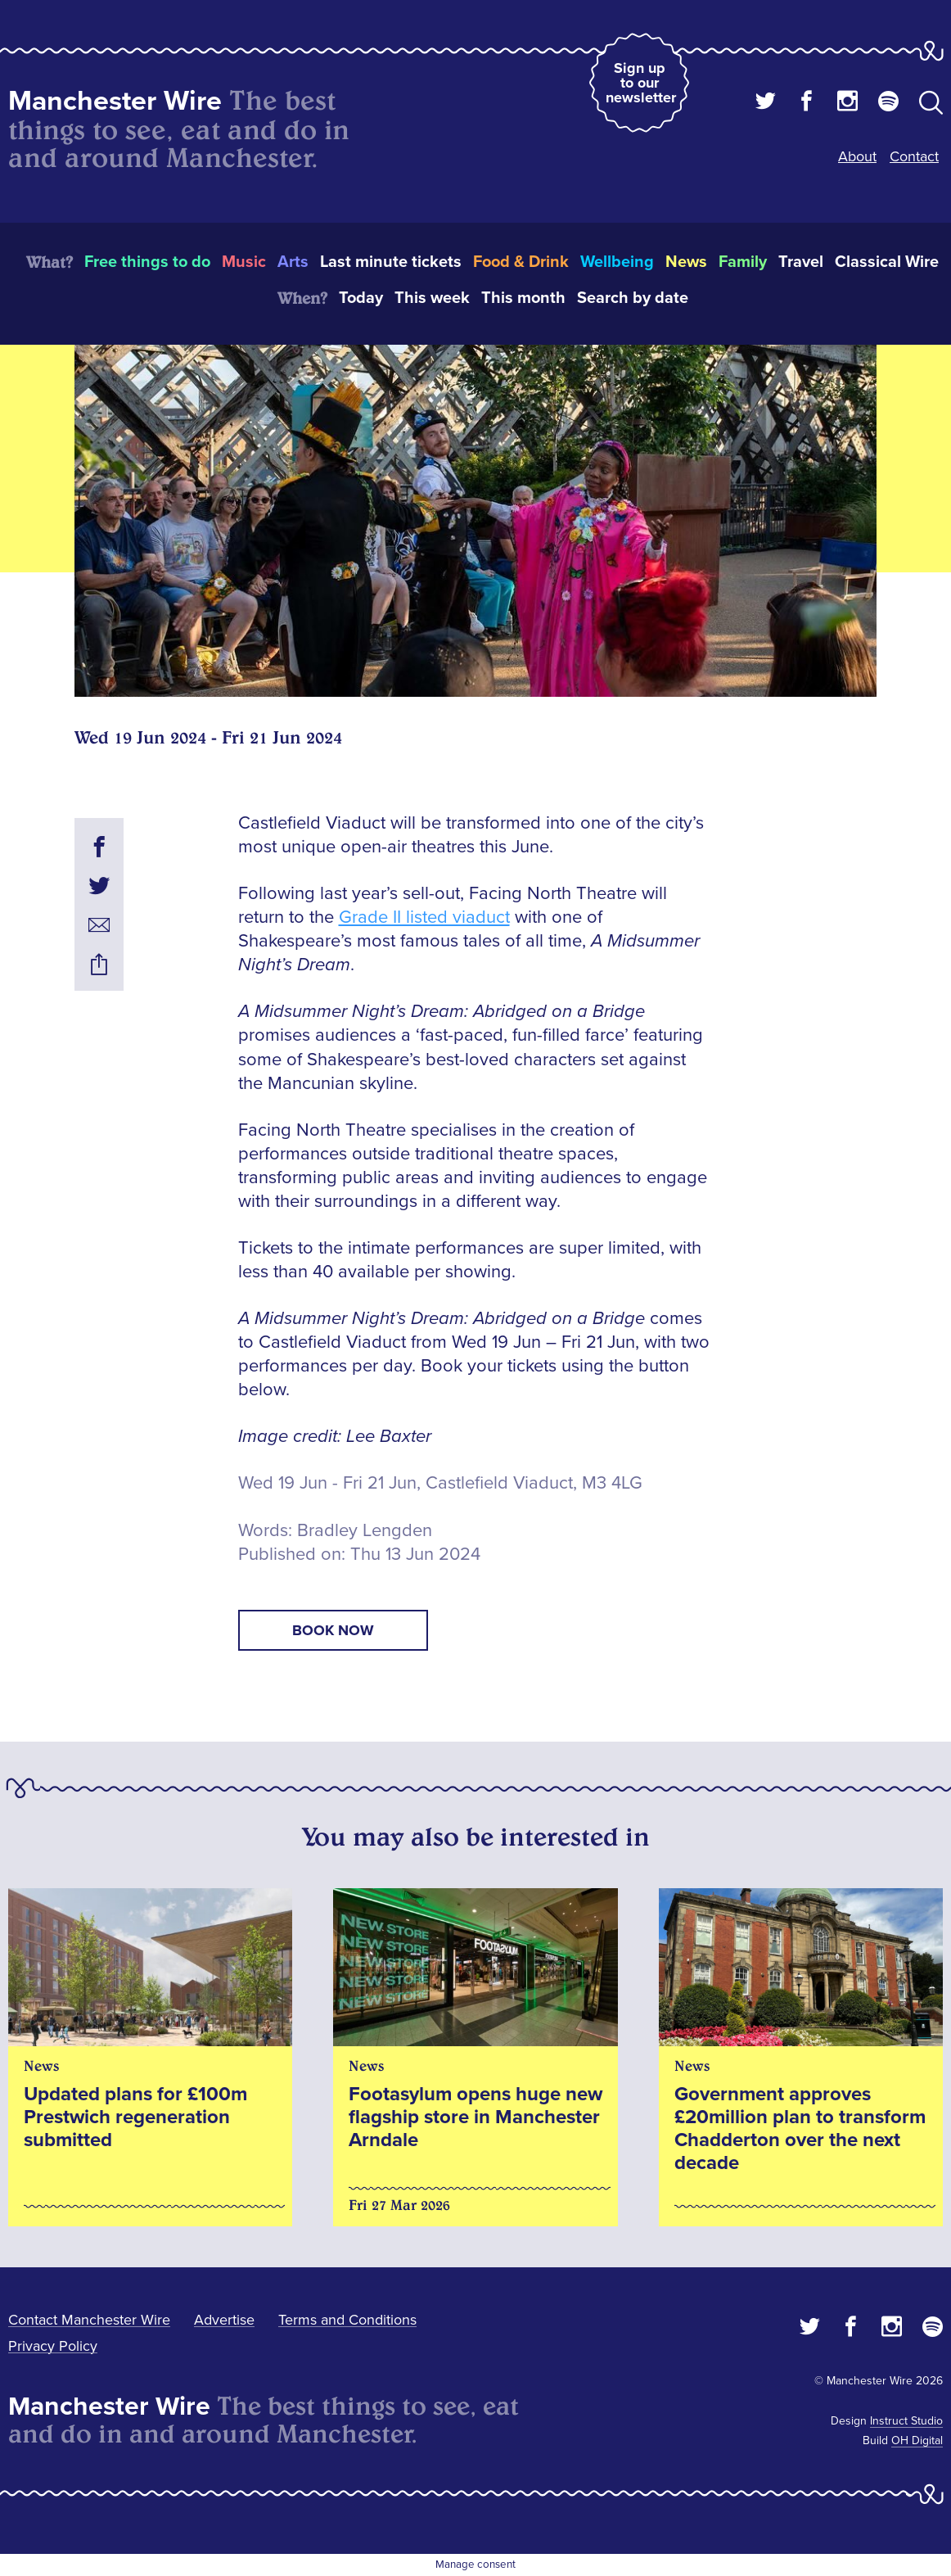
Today (361, 298)
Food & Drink (521, 262)
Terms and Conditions (347, 2320)
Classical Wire (887, 262)
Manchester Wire (115, 101)
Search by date (632, 298)
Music (244, 262)
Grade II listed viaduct (424, 917)
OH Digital (917, 2440)
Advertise (224, 2320)
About (857, 156)
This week (432, 298)
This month (523, 298)
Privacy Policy (52, 2346)
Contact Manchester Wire (89, 2320)
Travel (800, 262)
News (686, 262)
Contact (914, 156)
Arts (293, 262)
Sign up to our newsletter (641, 82)
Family (743, 262)
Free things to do (147, 262)
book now (333, 1630)
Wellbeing (617, 262)
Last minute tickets (391, 262)
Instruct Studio (906, 2421)
